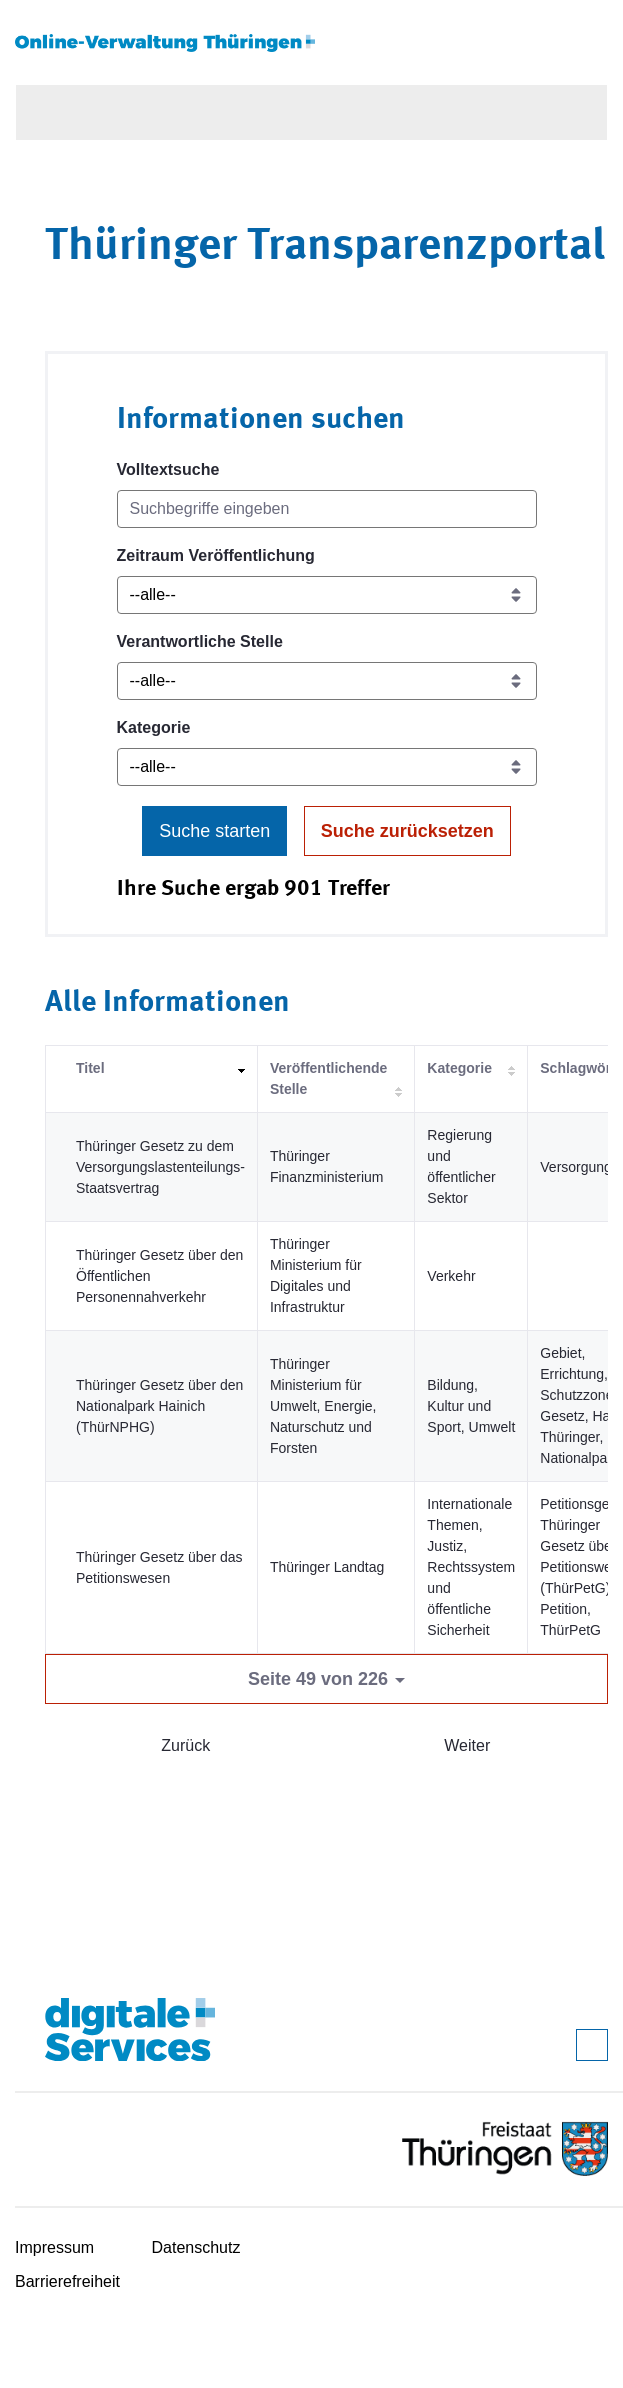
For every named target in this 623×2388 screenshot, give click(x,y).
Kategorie (154, 727)
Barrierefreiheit (67, 2281)
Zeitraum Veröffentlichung (216, 555)
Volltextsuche (168, 469)
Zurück (185, 1745)
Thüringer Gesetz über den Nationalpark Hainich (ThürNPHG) (159, 1406)
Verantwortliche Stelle (200, 641)
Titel (90, 1068)
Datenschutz (196, 2247)
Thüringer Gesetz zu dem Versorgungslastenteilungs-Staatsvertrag (160, 1167)
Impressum (54, 2247)
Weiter (467, 1745)
